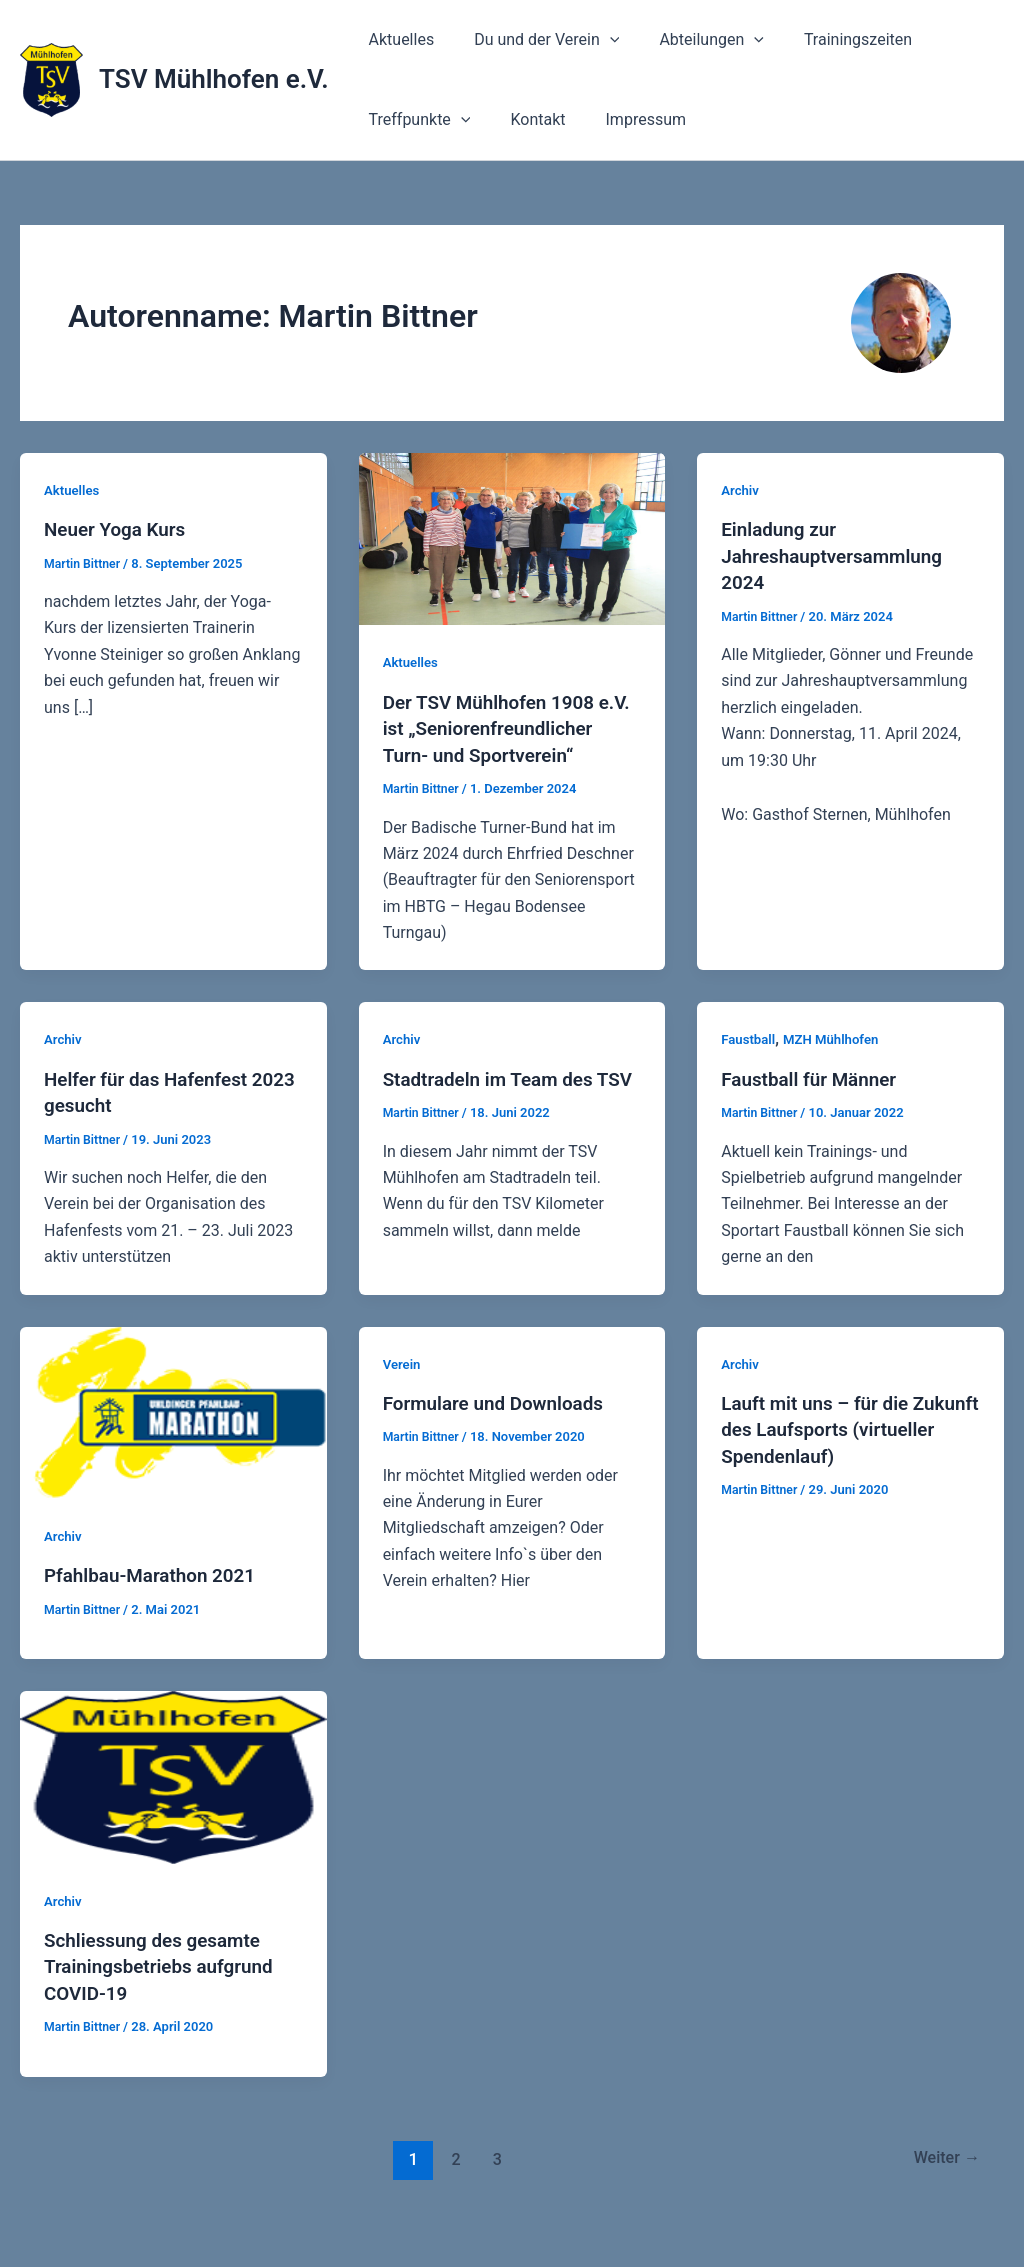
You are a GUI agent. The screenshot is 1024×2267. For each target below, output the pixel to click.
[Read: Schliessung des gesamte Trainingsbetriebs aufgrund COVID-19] (173, 1799)
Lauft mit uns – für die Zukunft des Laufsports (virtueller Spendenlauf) (827, 1453)
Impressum (626, 119)
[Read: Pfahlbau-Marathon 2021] (173, 1435)
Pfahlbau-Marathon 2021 (156, 1599)
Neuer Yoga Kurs (119, 529)
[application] (598, 40)
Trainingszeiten (830, 39)
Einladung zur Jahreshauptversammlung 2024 (838, 555)
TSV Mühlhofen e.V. (214, 79)
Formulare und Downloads (500, 1427)
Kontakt (525, 119)
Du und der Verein (534, 40)
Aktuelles (398, 39)
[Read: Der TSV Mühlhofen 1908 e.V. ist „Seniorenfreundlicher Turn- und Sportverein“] (512, 537)
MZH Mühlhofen (837, 1064)
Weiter (943, 2181)
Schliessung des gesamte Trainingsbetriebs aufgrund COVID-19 (165, 1989)
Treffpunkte (416, 120)
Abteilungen (691, 40)
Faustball (749, 1064)
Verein (403, 1388)
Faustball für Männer (814, 1103)
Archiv (741, 490)
